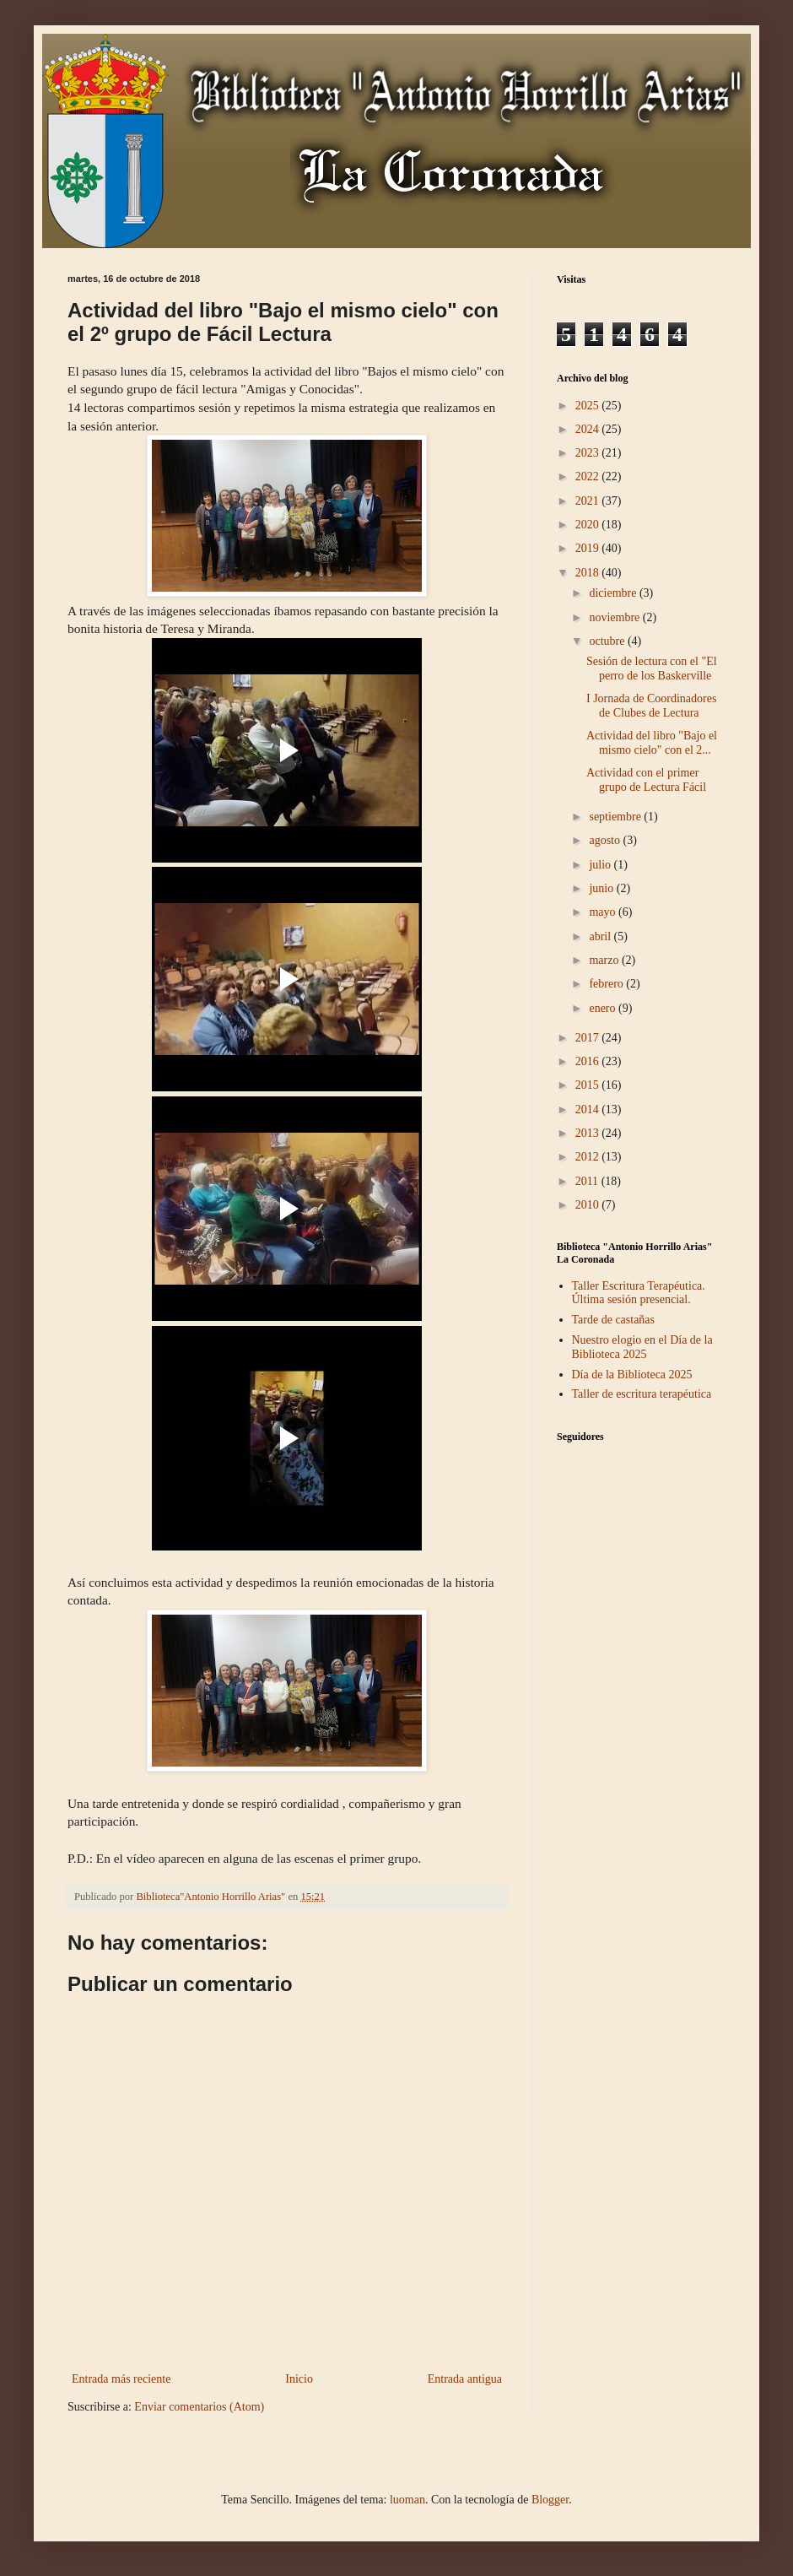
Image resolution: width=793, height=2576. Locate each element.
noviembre (615, 617)
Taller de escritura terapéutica (642, 1394)
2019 (588, 548)
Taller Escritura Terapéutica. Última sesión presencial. (638, 1293)
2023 (588, 452)
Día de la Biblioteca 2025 (632, 1374)
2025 (588, 405)
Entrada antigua (465, 2379)
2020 (588, 524)
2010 (588, 1205)
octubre (608, 641)
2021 (588, 501)
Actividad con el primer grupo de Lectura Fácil (646, 779)
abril (601, 936)
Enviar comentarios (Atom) (199, 2406)
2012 (588, 1156)
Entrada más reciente (121, 2379)
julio (601, 864)
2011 (588, 1181)
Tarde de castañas (613, 1319)
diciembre (614, 593)
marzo (605, 960)
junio (602, 888)
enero (603, 1008)
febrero (607, 983)
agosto (606, 840)
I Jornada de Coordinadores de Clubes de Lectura (651, 705)
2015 (588, 1085)
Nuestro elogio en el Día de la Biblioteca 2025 (642, 1347)
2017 (588, 1037)
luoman (407, 2499)
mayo (603, 912)
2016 (588, 1061)
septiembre (616, 816)
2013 (588, 1133)
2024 (588, 429)
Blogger (550, 2499)
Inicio (299, 2379)
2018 (588, 572)
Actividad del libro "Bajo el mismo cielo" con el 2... (651, 742)
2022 (588, 476)
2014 (588, 1109)
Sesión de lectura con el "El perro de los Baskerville (651, 668)
